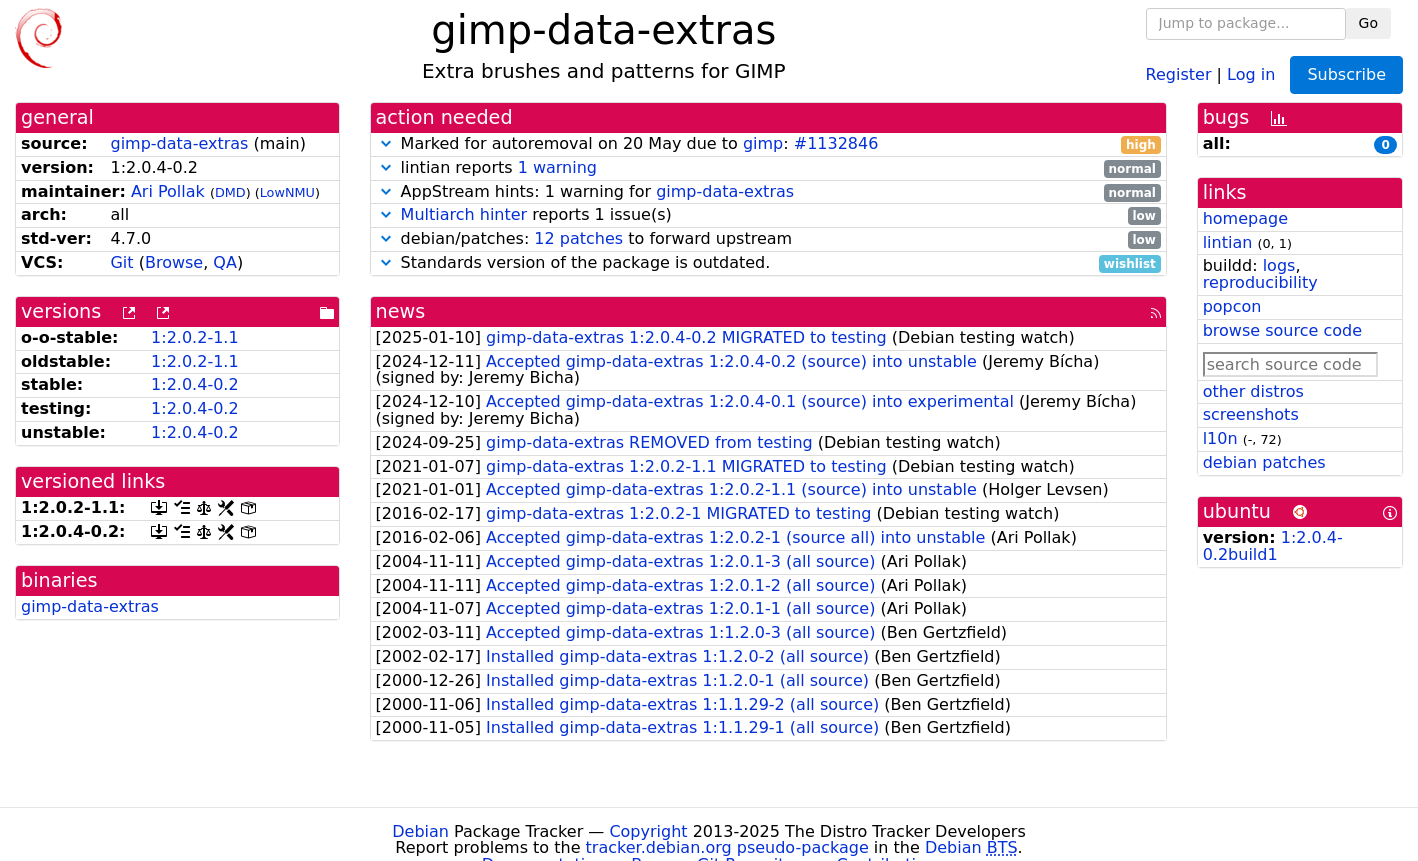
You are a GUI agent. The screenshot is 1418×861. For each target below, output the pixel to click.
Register (1179, 73)
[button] (386, 143)
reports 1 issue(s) (768, 215)
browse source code (1282, 330)
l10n (1220, 438)
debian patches (1264, 462)
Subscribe (1346, 74)
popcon (1232, 306)
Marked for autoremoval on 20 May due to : (768, 144)
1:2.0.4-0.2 (195, 384)
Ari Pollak (168, 191)
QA (225, 262)
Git (121, 262)
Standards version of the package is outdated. (768, 263)
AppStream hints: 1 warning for (768, 192)
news (401, 311)
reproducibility (1260, 282)
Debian (420, 831)
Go (1368, 23)
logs (1279, 265)
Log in (1251, 73)
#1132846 (836, 143)
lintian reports (768, 168)
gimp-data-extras (179, 143)
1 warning (557, 167)
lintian (1228, 242)
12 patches (578, 238)
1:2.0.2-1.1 (195, 337)
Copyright (648, 831)
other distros (1253, 391)
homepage (1245, 218)
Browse (174, 262)
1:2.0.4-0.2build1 (1273, 546)
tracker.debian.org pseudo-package (727, 847)
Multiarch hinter (464, 214)
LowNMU (287, 192)
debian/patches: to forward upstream (768, 239)
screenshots (1251, 414)
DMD (230, 192)
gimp (763, 143)
